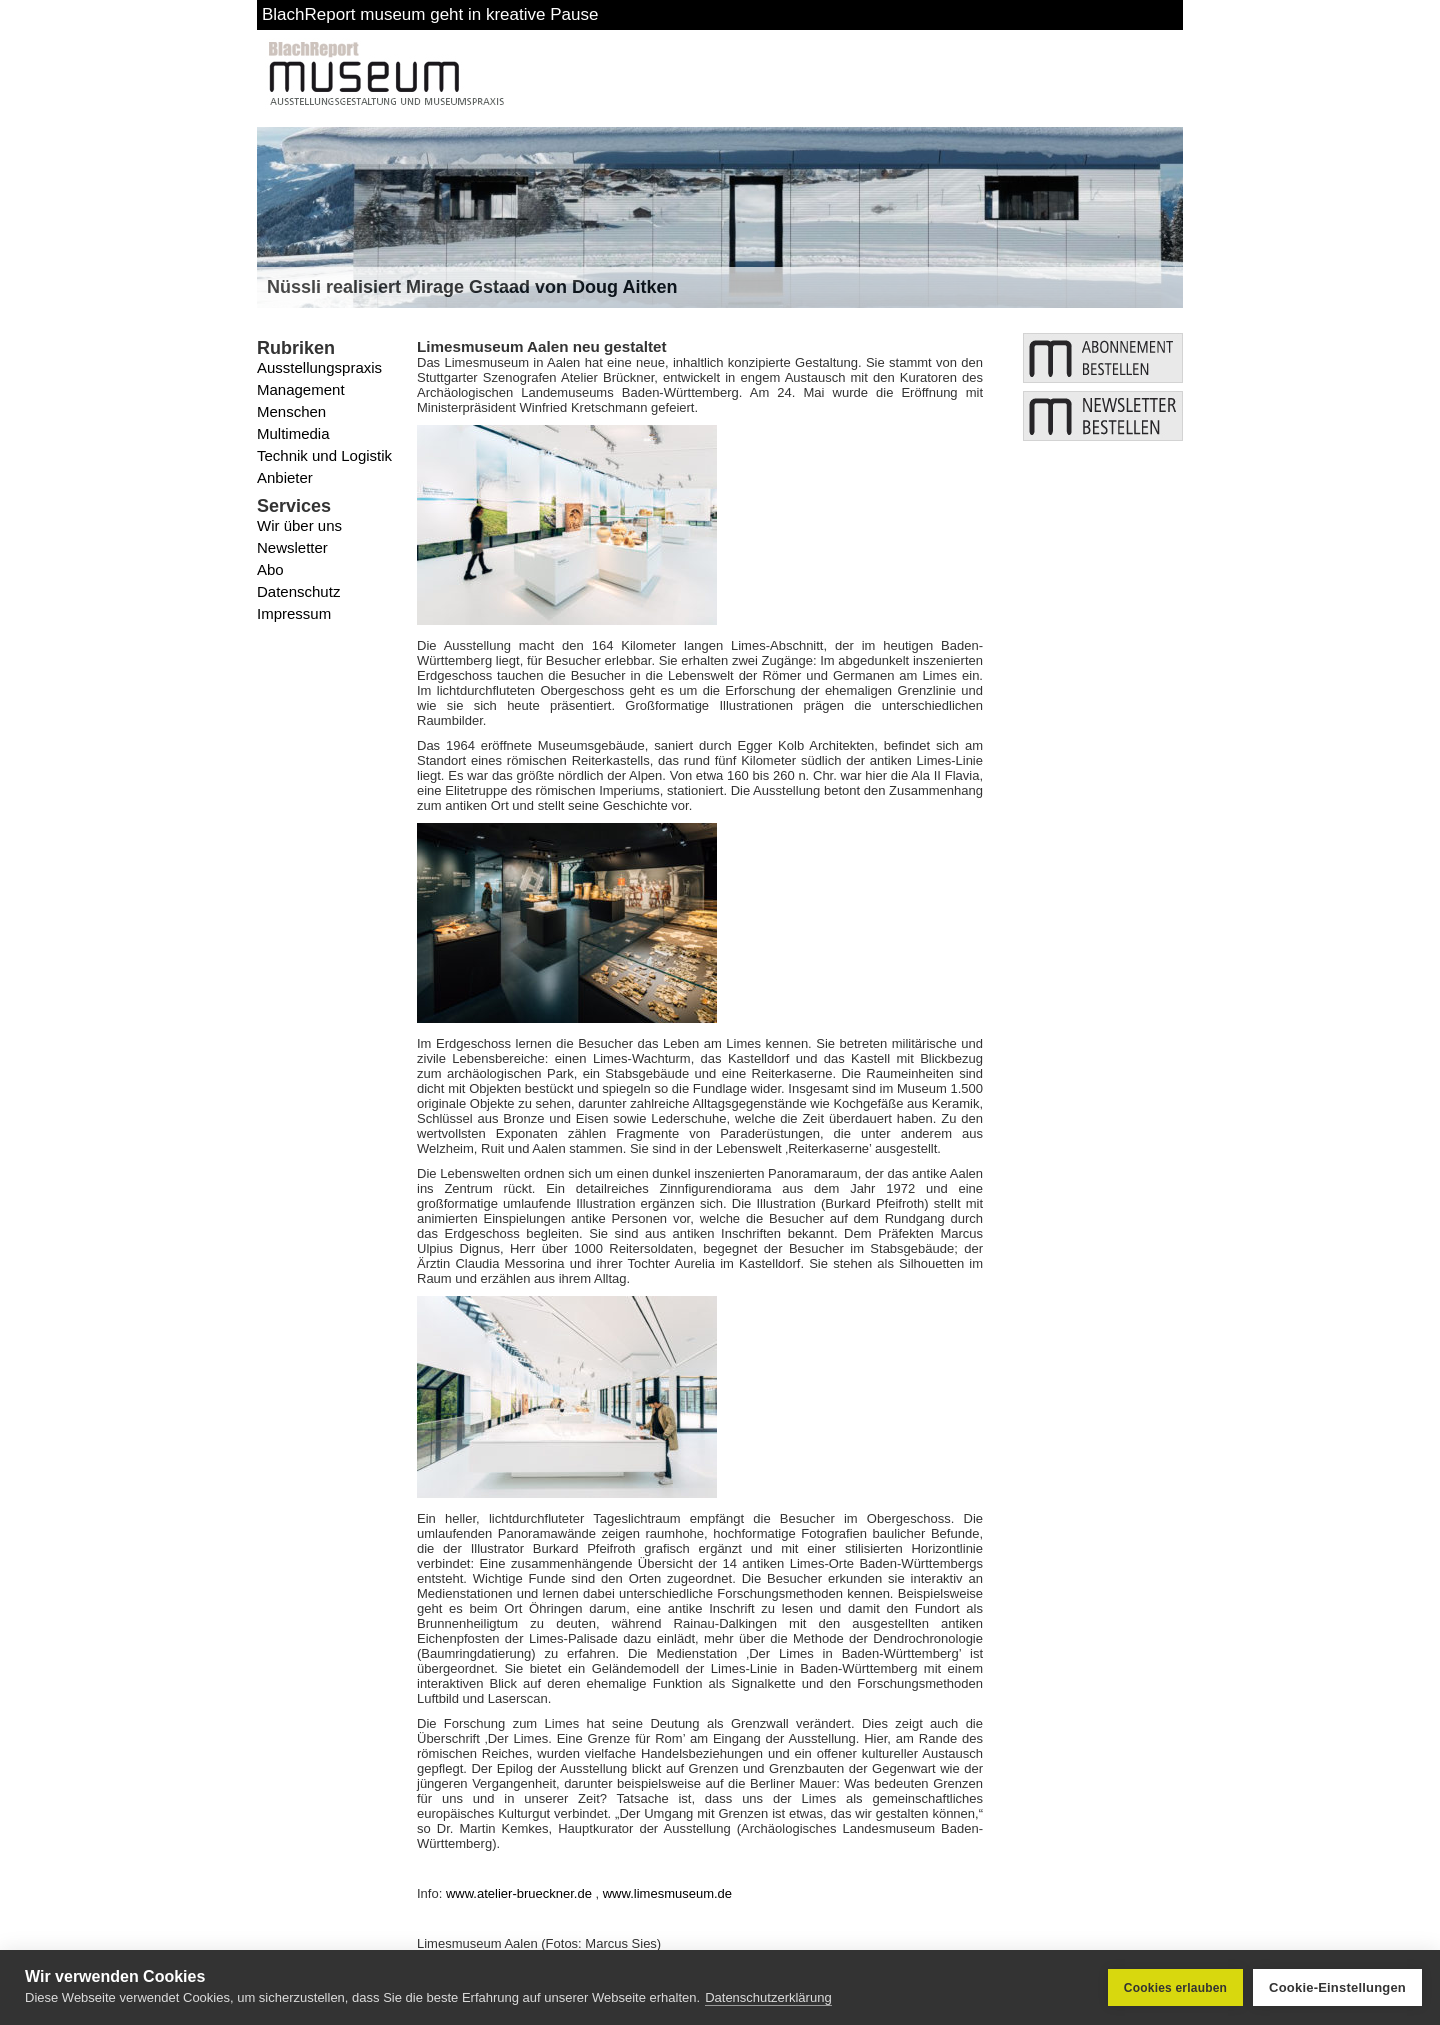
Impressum (294, 613)
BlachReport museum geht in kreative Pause (430, 14)
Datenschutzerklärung (768, 1997)
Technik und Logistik (324, 455)
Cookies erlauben (1175, 1988)
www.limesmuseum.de (667, 1893)
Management (301, 389)
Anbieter (285, 477)
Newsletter (292, 547)
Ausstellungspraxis (319, 367)
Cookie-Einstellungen (1337, 1987)
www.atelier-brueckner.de (519, 1893)
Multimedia (293, 433)
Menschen (291, 411)
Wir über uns (299, 525)
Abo (270, 569)
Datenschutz (298, 591)
